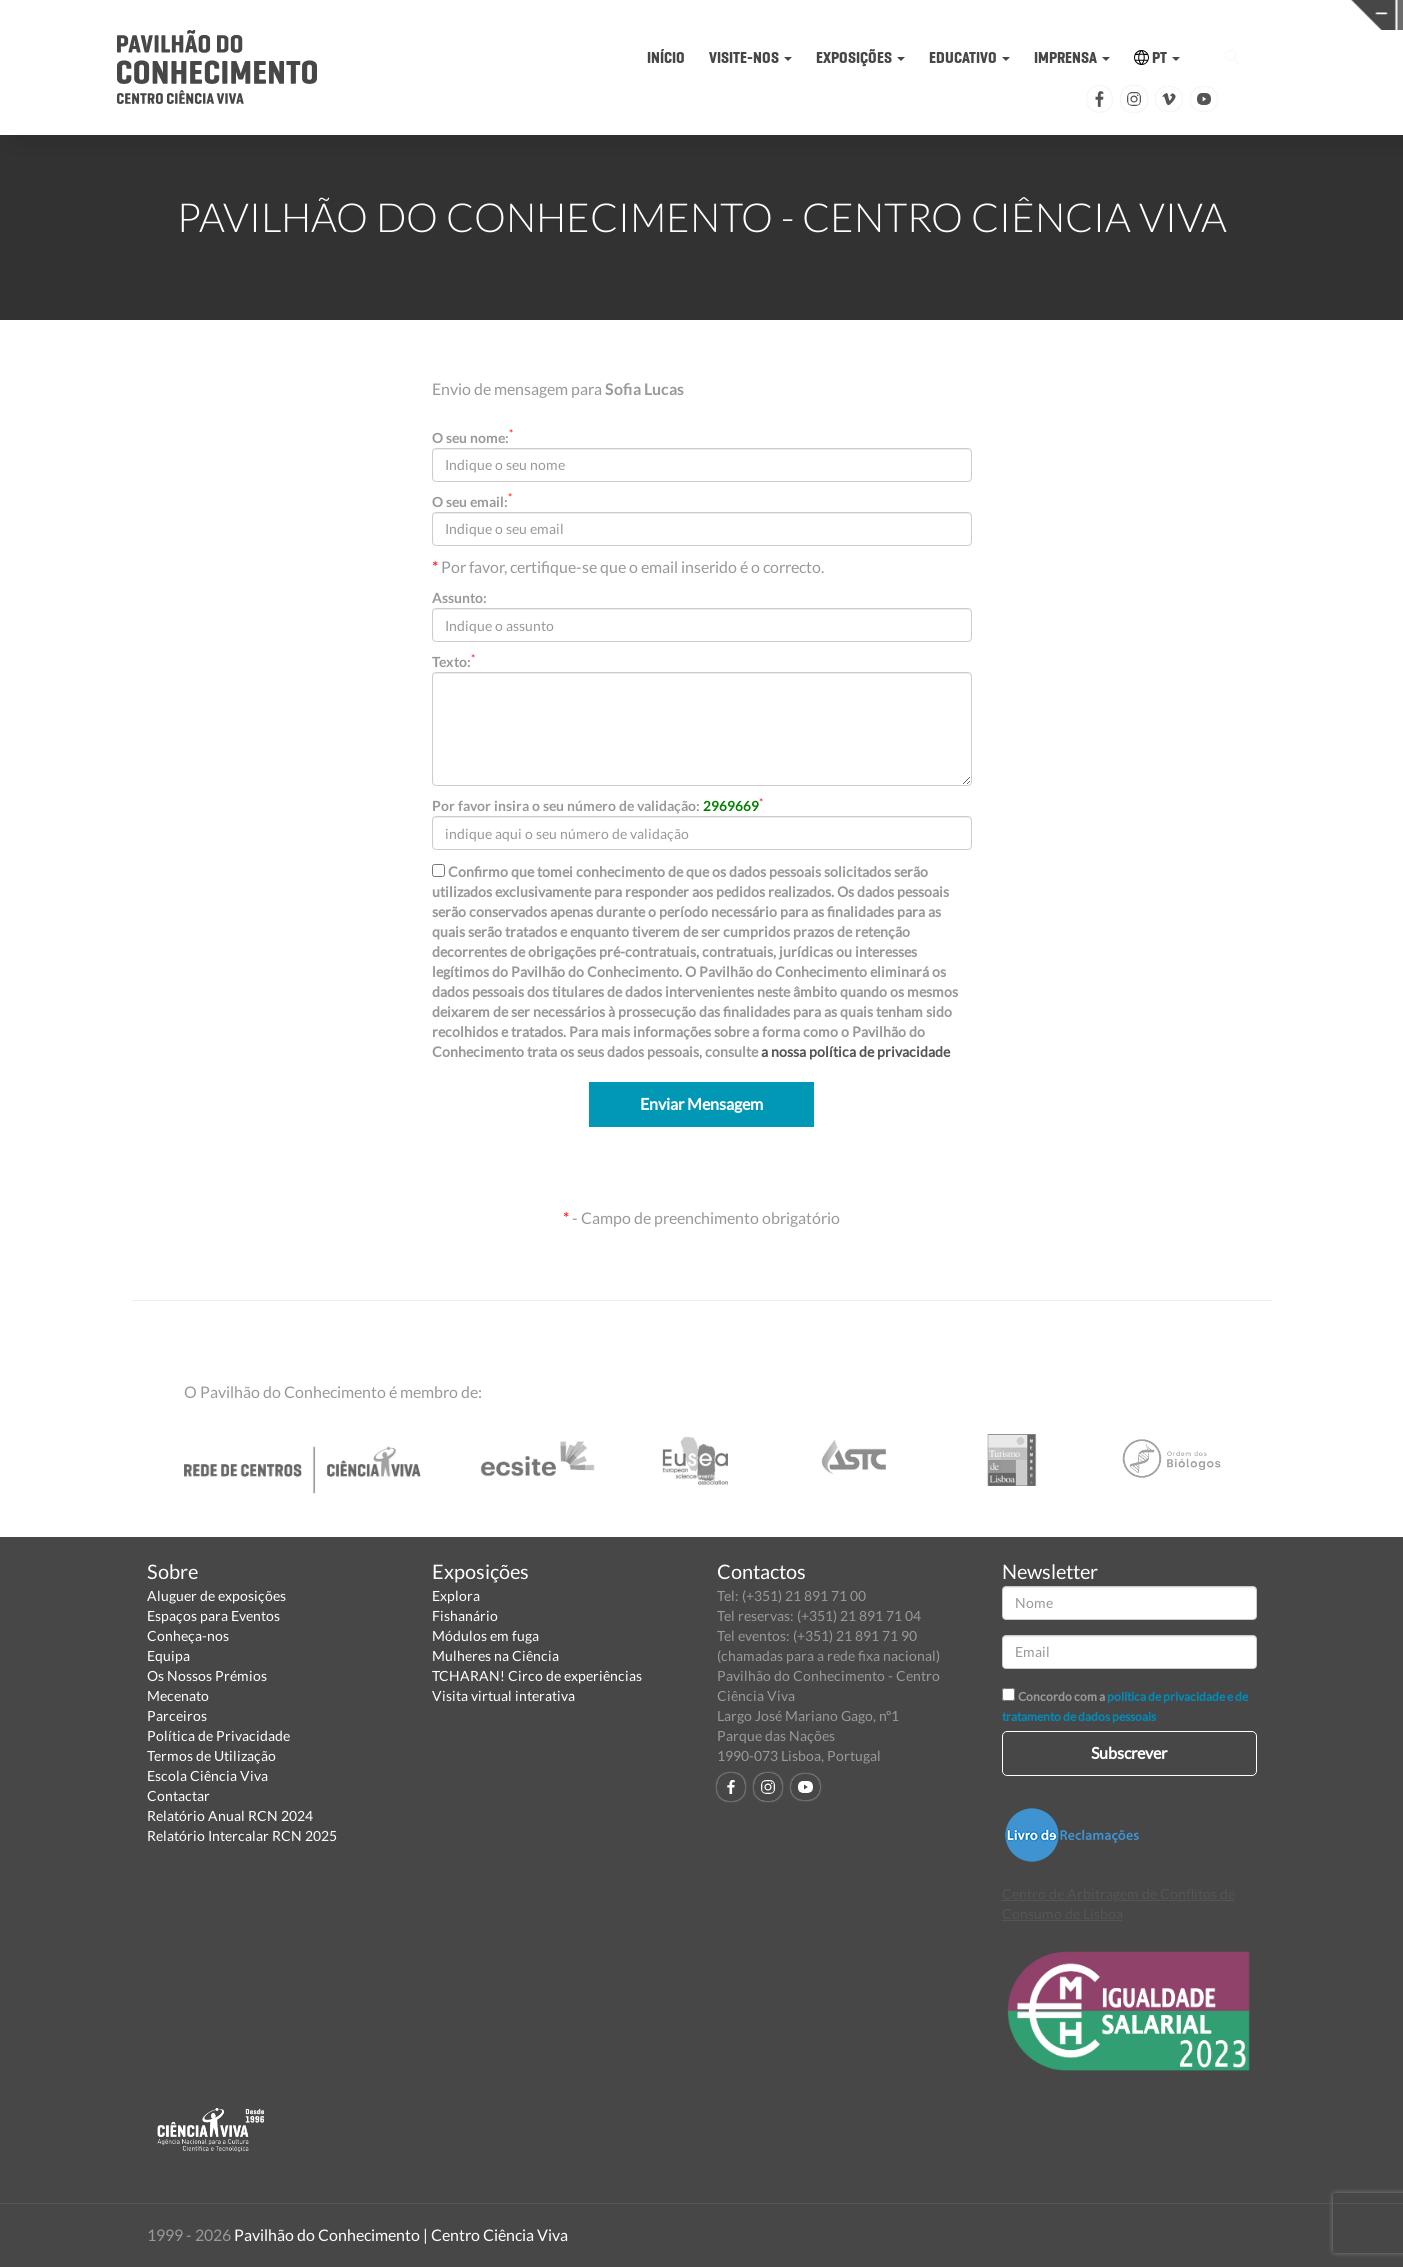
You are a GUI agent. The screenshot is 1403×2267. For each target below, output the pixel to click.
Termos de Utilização (211, 1755)
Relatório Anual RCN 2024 (230, 1815)
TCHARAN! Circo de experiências (537, 1675)
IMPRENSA (1072, 57)
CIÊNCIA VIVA (975, 13)
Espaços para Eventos (213, 1615)
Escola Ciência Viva (207, 1775)
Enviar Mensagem (701, 1103)
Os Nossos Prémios (207, 1675)
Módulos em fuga (485, 1635)
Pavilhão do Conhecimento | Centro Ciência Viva (401, 2234)
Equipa (168, 1655)
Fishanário (465, 1615)
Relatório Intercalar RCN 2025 (242, 1835)
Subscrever (1129, 1752)
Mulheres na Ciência (495, 1655)
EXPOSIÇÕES (860, 57)
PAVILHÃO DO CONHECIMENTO (671, 15)
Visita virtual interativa (503, 1695)
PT (1157, 57)
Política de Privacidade (218, 1735)
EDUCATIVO (969, 57)
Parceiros (177, 1715)
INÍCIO (666, 57)
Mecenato (178, 1695)
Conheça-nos (188, 1635)
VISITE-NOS (750, 57)
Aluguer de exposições (216, 1595)
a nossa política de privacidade (855, 1051)
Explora (456, 1595)
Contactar (178, 1795)
